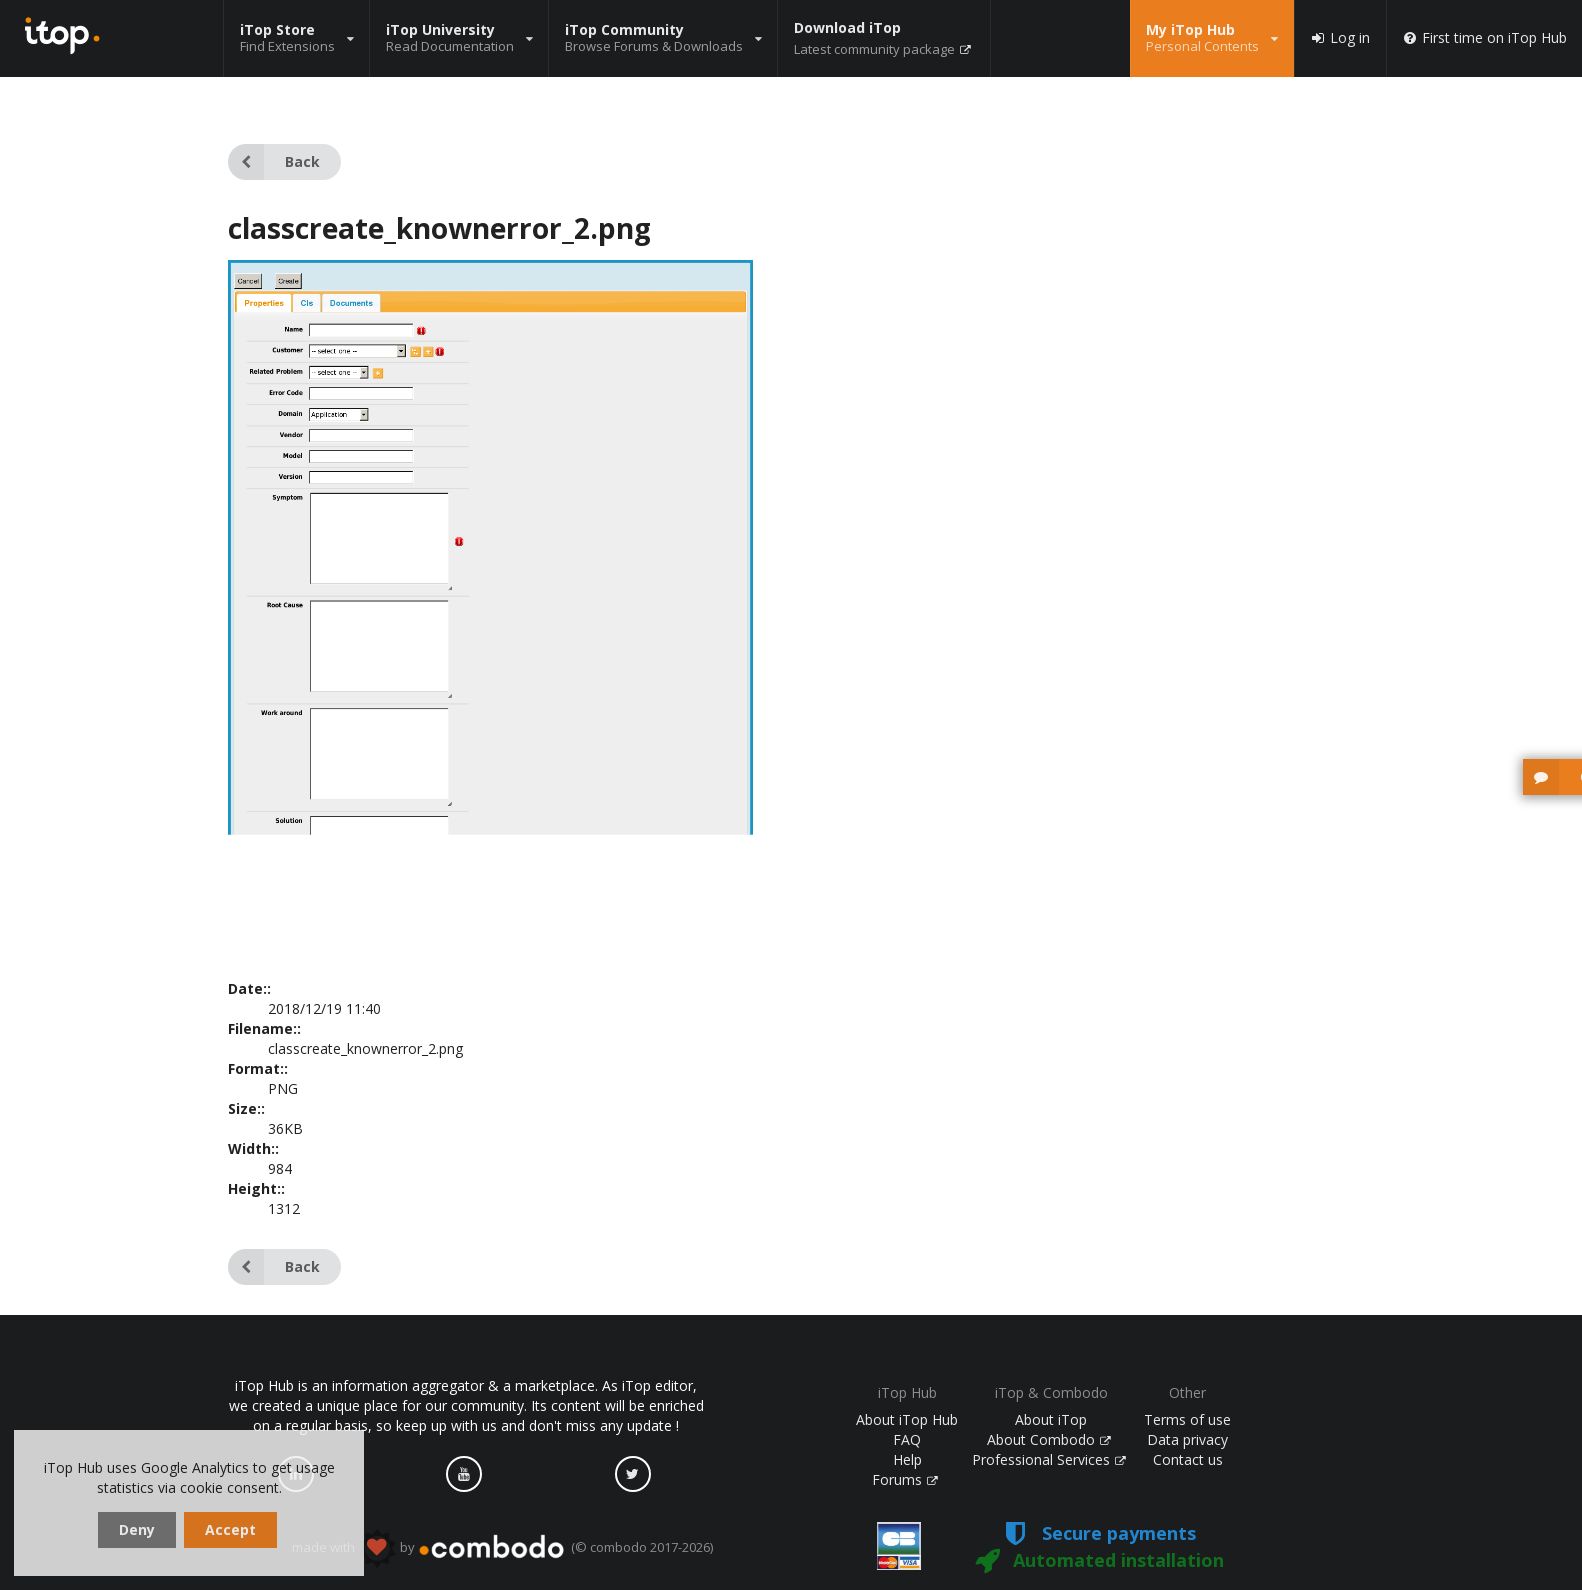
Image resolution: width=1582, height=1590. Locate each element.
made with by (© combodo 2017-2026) (502, 1548)
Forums (905, 1479)
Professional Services (1049, 1459)
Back (274, 162)
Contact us (1188, 1459)
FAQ (907, 1439)
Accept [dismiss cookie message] (230, 1529)
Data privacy (1187, 1439)
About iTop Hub (907, 1419)
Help (907, 1459)
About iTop (1051, 1419)
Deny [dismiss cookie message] (137, 1529)
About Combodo (1049, 1439)
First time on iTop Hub (1484, 38)
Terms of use (1187, 1419)
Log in (1340, 38)
